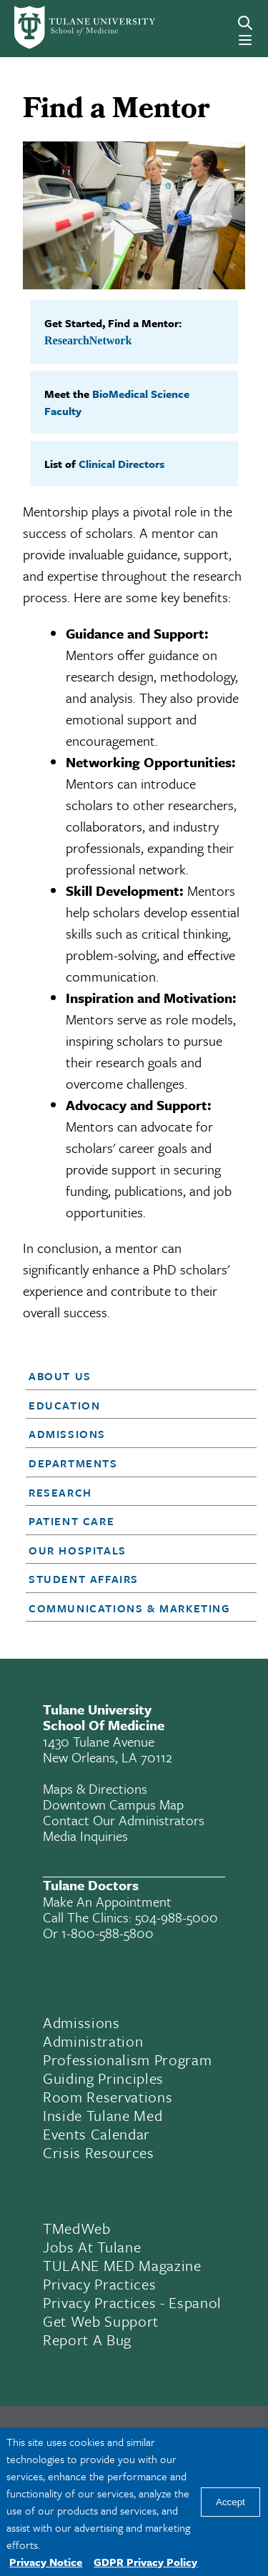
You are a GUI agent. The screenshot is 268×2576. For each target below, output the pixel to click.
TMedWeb (77, 2228)
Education (64, 1405)
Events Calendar (96, 2134)
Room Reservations (107, 2096)
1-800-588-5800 (107, 1932)
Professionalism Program (127, 2059)
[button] (132, 1376)
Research (60, 1492)
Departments (73, 1463)
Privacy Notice (45, 2562)
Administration (93, 2041)
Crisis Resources (98, 2152)
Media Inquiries (85, 1835)
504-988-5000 (176, 1917)
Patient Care (71, 1521)
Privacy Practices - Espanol (132, 2302)
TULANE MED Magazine (122, 2265)
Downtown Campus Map (113, 1804)
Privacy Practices (99, 2284)
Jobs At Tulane (92, 2246)
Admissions (67, 1434)
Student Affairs (84, 1579)
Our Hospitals (77, 1550)
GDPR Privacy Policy (145, 2562)
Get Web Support (101, 2321)
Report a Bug (87, 2339)
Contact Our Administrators (123, 1819)
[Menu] (245, 40)
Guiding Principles (103, 2078)
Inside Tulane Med (102, 2115)
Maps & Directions (95, 1788)
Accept (230, 2502)
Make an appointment (107, 1901)
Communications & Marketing (130, 1608)
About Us (60, 1376)
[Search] (245, 22)
